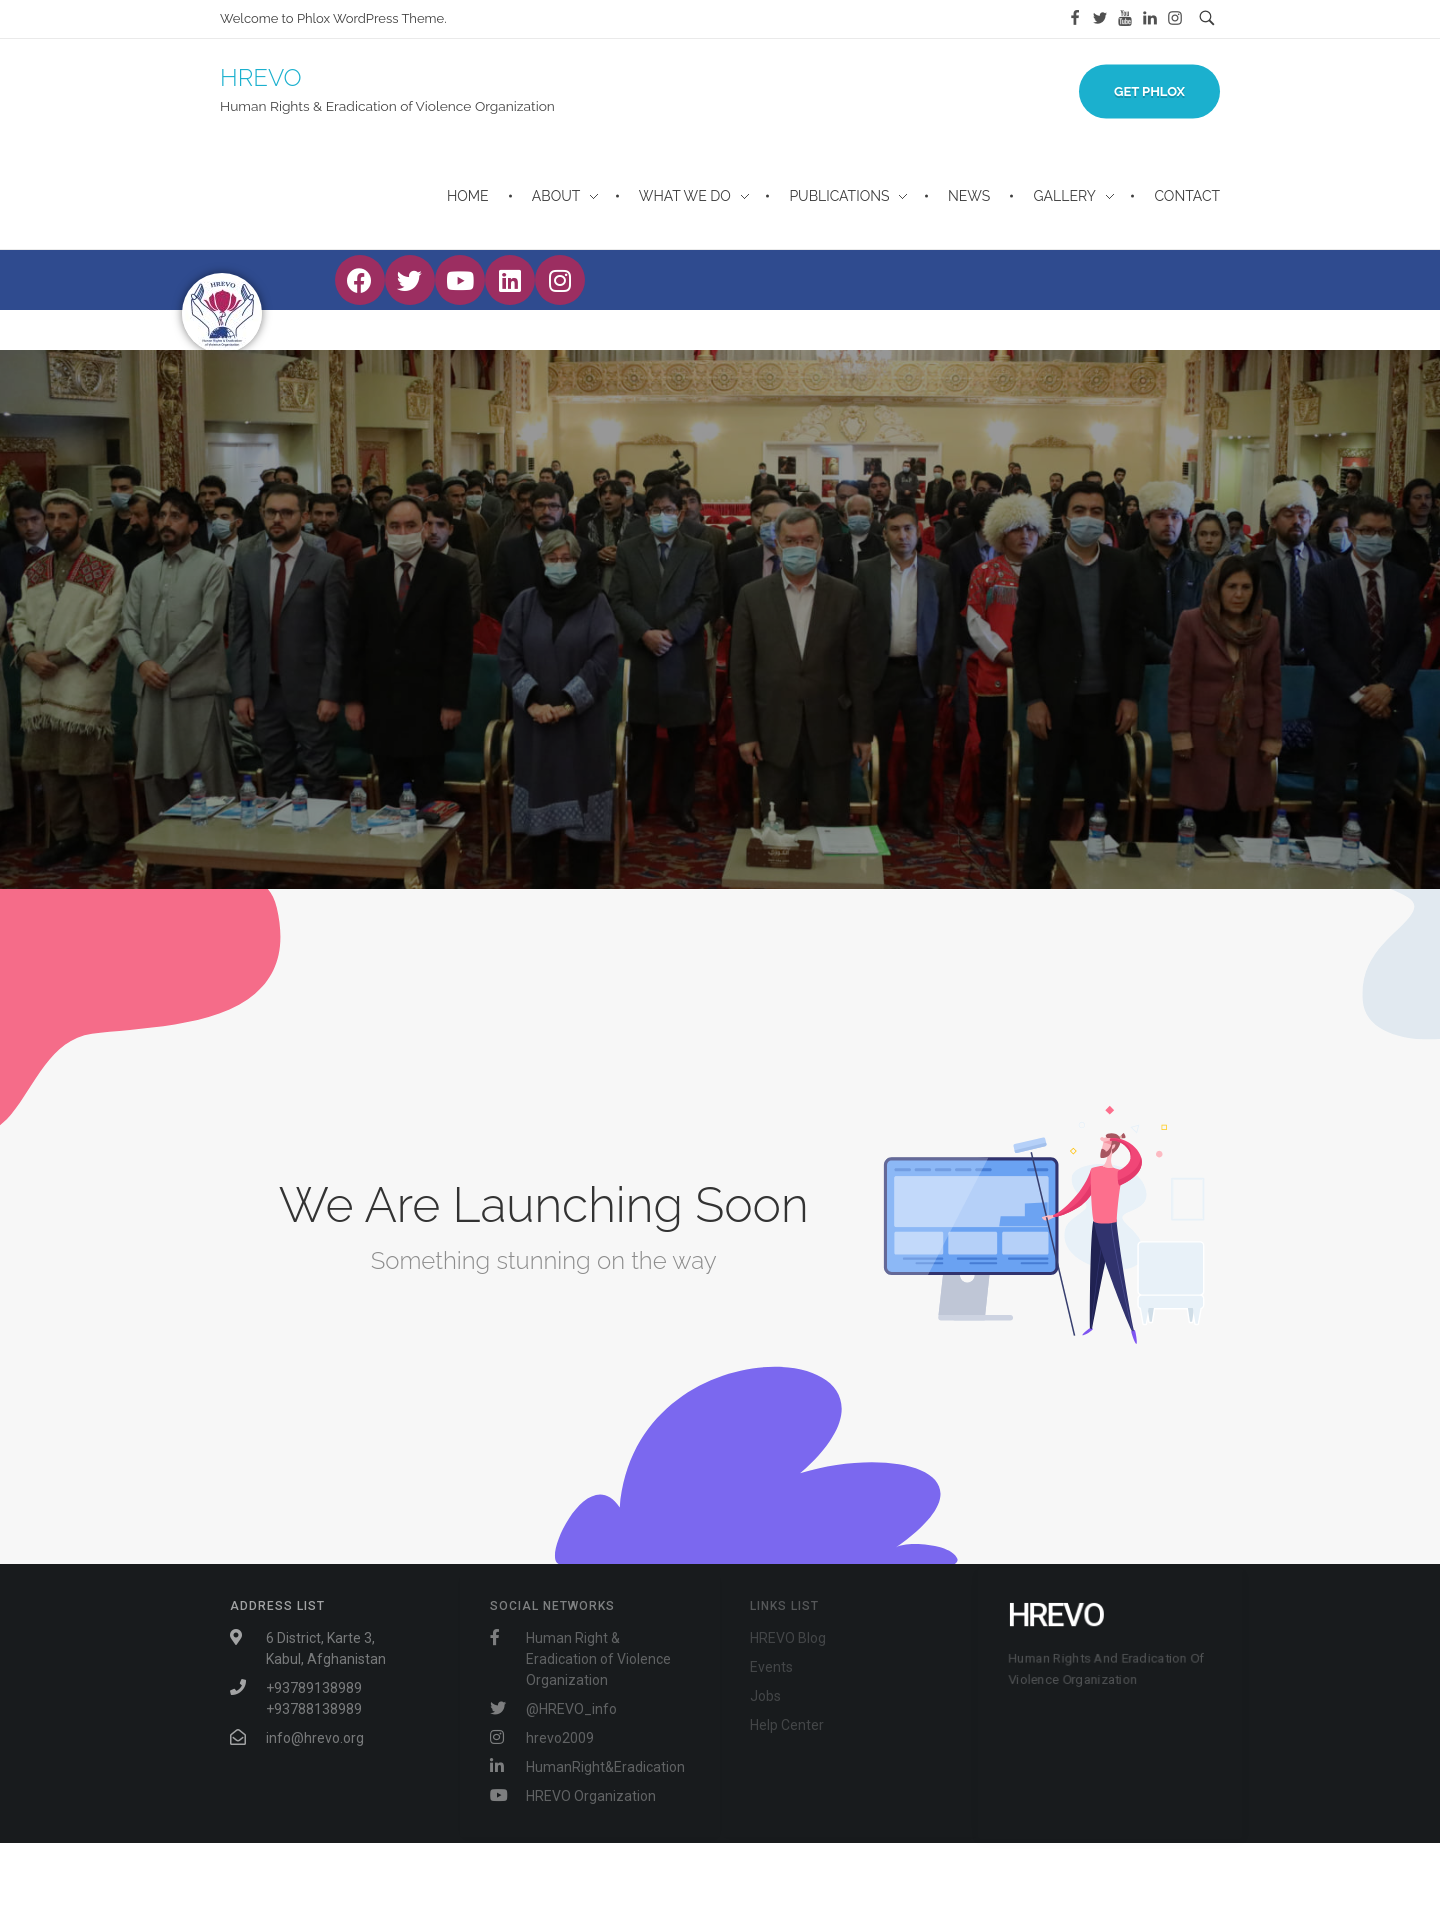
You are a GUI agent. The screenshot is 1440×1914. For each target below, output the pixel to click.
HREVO (261, 77)
